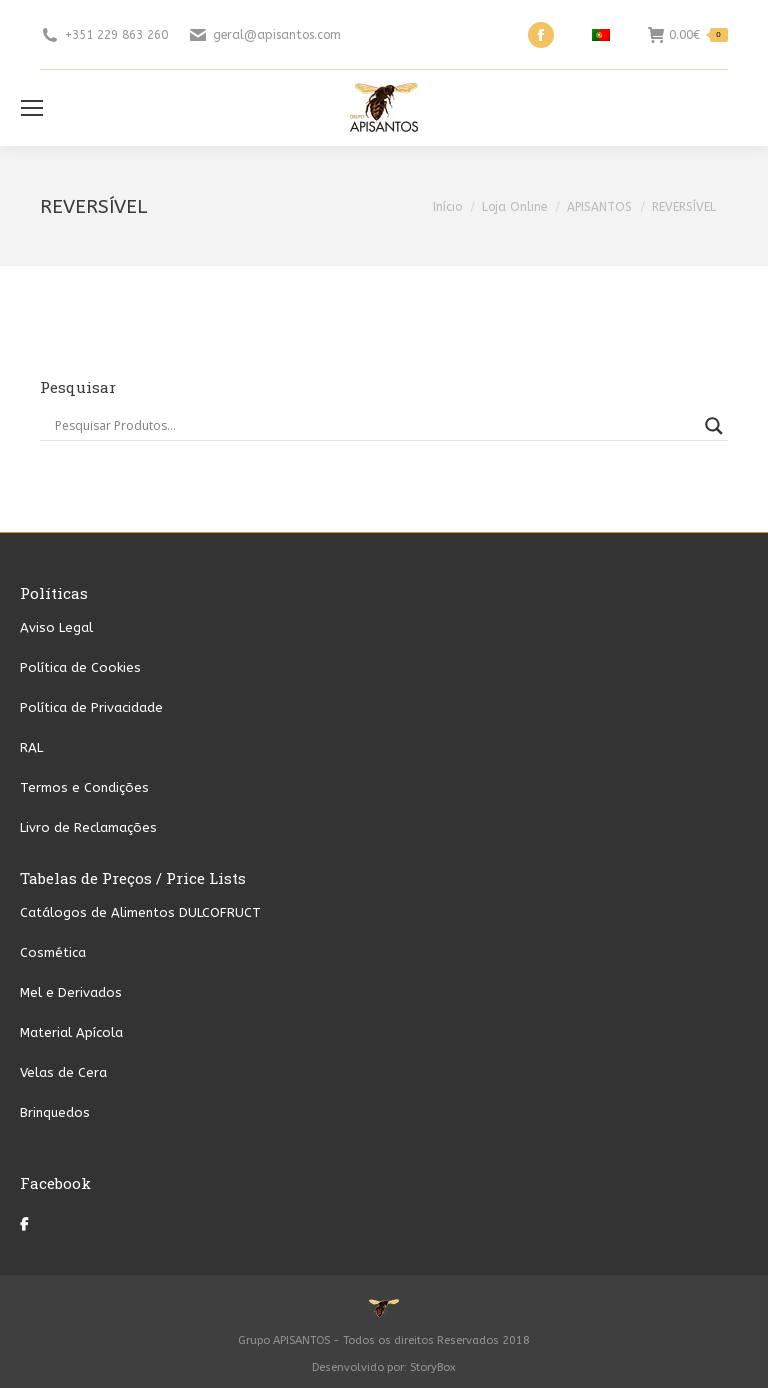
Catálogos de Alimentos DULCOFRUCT (140, 912)
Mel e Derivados (71, 992)
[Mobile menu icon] (32, 108)
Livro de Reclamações (88, 827)
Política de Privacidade (91, 707)
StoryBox (433, 1367)
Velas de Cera (63, 1072)
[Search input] (375, 426)
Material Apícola (71, 1032)
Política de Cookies (80, 667)
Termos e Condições (84, 787)
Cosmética (53, 952)
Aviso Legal (56, 627)
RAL (31, 747)
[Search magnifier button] (714, 426)
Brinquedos (55, 1112)
